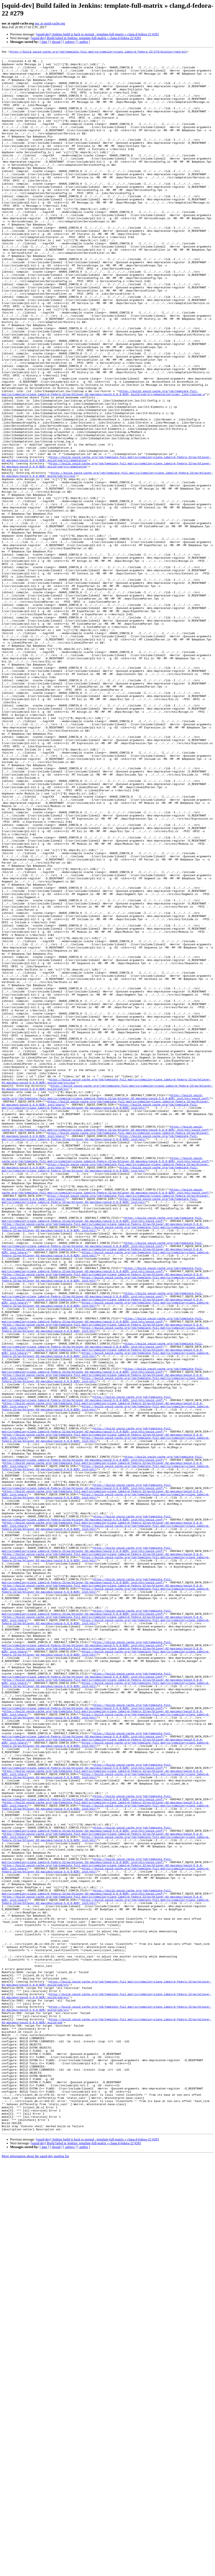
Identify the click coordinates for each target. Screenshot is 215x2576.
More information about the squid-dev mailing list (35, 2572)
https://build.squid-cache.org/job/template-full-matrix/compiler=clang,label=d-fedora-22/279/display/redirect (98, 52)
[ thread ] (56, 42)
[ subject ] (70, 42)
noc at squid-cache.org (50, 23)
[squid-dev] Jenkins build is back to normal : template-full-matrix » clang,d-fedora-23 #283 (97, 34)
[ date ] (44, 42)
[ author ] (83, 42)
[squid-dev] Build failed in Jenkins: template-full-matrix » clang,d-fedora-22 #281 (86, 38)
